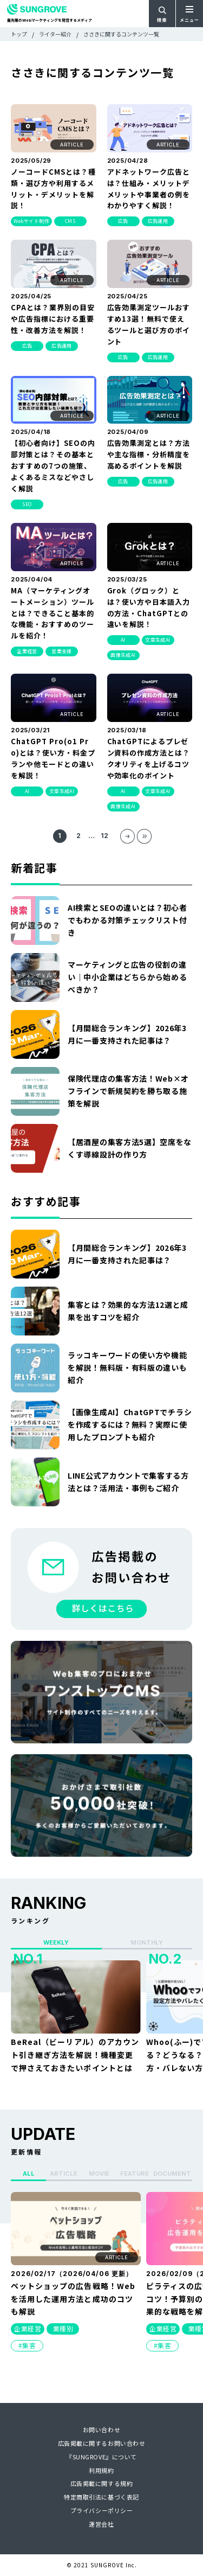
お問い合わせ (101, 2429)
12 (104, 836)
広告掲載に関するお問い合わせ (102, 2443)
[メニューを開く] (189, 13)
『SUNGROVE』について (101, 2456)
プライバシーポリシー (101, 2510)
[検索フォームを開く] (162, 13)
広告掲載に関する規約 (101, 2483)
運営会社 (101, 2524)
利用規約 (101, 2470)
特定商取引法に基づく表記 (101, 2496)
